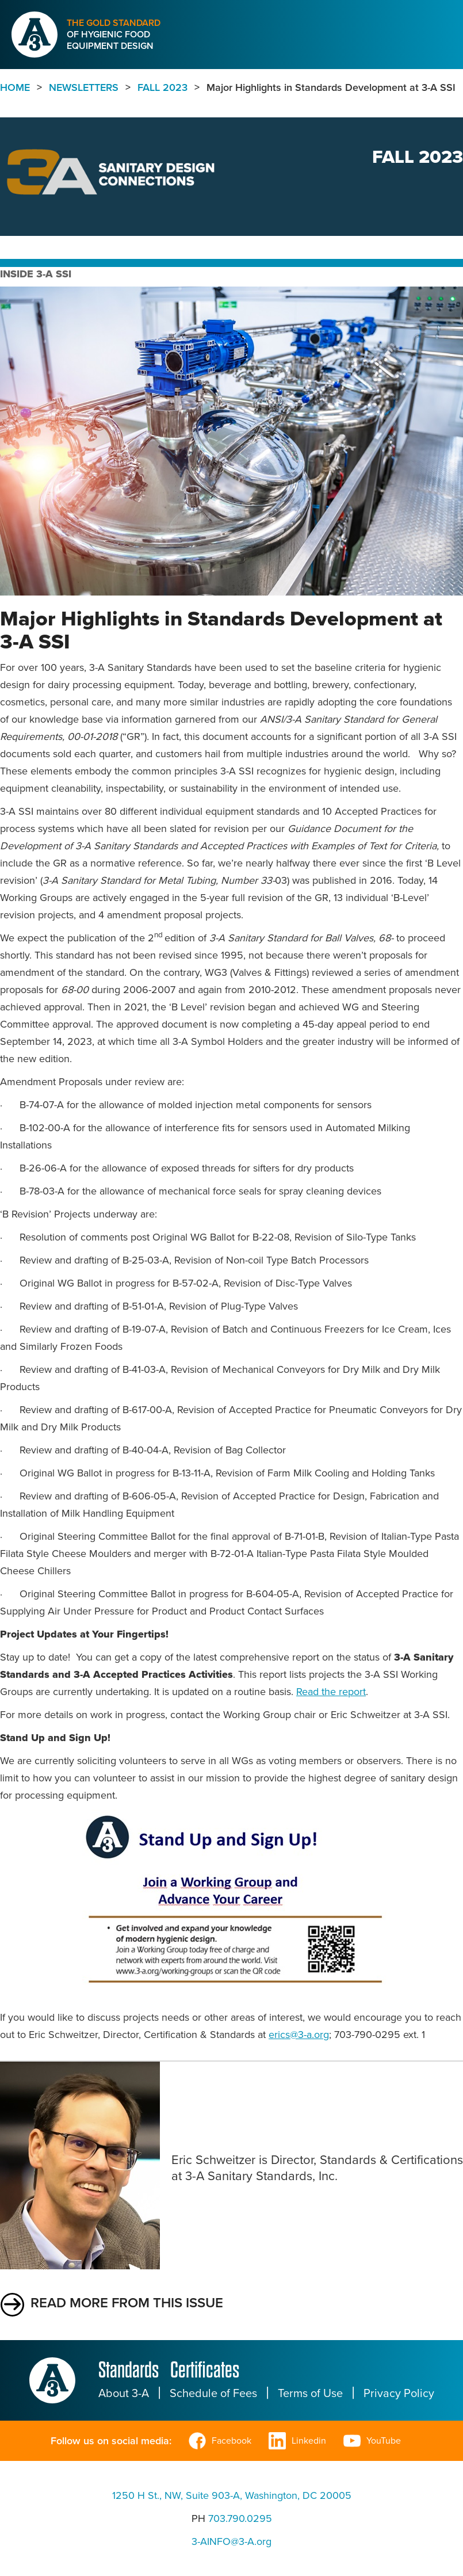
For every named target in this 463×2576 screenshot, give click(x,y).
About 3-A (123, 2393)
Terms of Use (310, 2393)
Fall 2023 (162, 87)
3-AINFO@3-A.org (231, 2541)
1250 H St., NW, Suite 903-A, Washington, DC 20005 (231, 2495)
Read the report (331, 1691)
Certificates (204, 2370)
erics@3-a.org (299, 2034)
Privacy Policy (398, 2393)
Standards (128, 2370)
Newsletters (83, 87)
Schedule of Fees (213, 2393)
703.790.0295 (240, 2518)
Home (15, 87)
